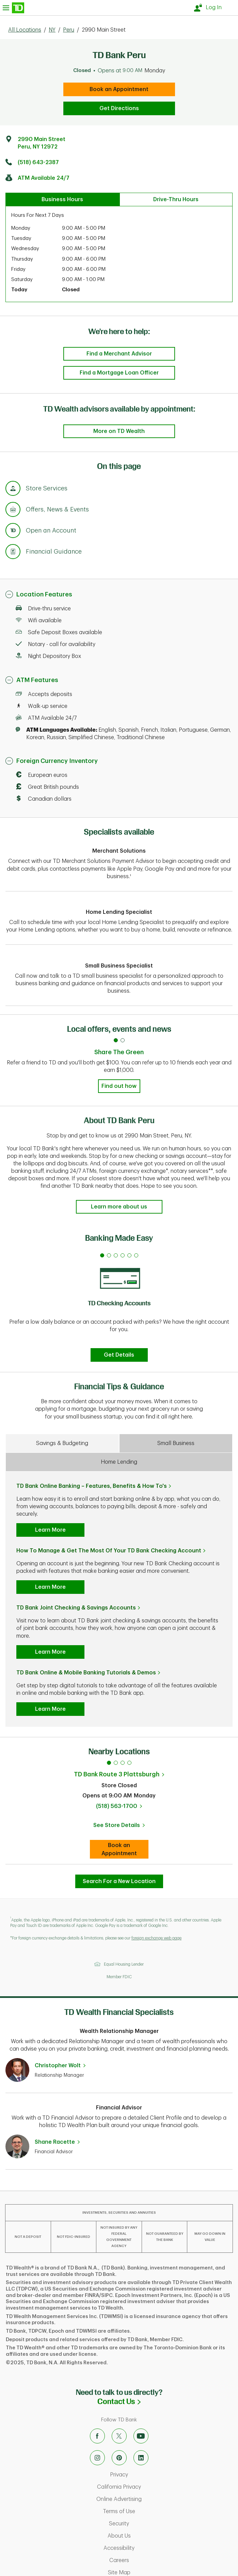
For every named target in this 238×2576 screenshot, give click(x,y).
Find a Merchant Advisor (119, 353)
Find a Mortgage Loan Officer (119, 373)
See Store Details (120, 1827)
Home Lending (119, 1462)
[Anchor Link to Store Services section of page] (12, 489)
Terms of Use (147, 2511)
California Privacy (147, 2487)
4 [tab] (129, 1763)
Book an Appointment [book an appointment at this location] (119, 89)
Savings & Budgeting (62, 1443)
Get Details (119, 1355)
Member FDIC (119, 1977)
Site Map (147, 2572)
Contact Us (156, 2401)
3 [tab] (123, 1763)
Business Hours (62, 199)
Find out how (119, 1086)
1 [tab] (109, 1763)
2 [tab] (116, 1763)
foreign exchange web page (156, 1938)
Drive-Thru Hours (176, 199)
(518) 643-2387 (38, 162)
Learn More (50, 1530)
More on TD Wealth (119, 431)
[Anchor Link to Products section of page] (12, 531)
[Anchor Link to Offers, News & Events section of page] (12, 510)
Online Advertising (147, 2499)
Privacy (147, 2474)
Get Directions (119, 108)
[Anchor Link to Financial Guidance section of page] (12, 552)
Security (147, 2523)
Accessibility (147, 2548)
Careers (147, 2560)
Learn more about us (119, 1206)
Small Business (175, 1443)
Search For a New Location (119, 1881)
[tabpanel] (119, 1305)
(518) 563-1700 (116, 1806)
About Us (148, 2536)
